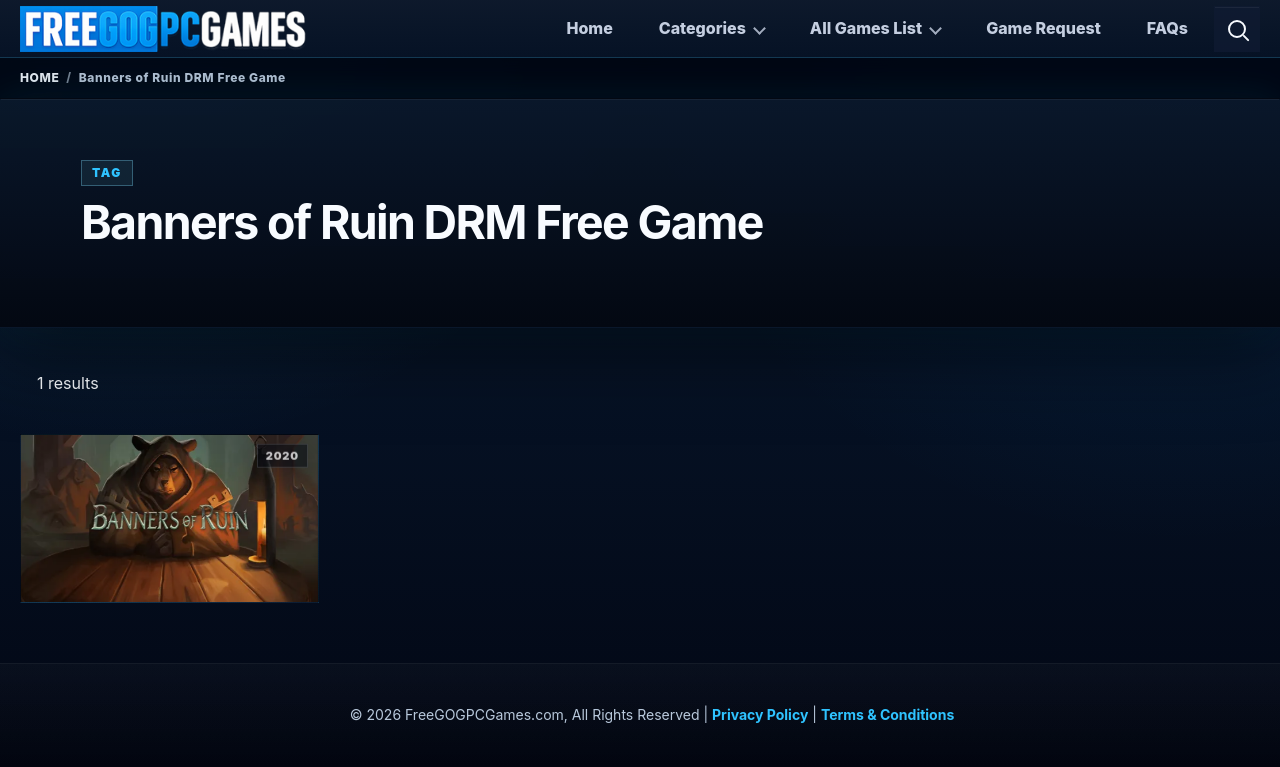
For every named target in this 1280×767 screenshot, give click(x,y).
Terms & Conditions (887, 714)
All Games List (866, 28)
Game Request (1043, 28)
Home (589, 28)
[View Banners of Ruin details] (169, 518)
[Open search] (1237, 29)
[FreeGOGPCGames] (164, 29)
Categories (702, 28)
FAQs (1167, 28)
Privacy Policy (760, 714)
